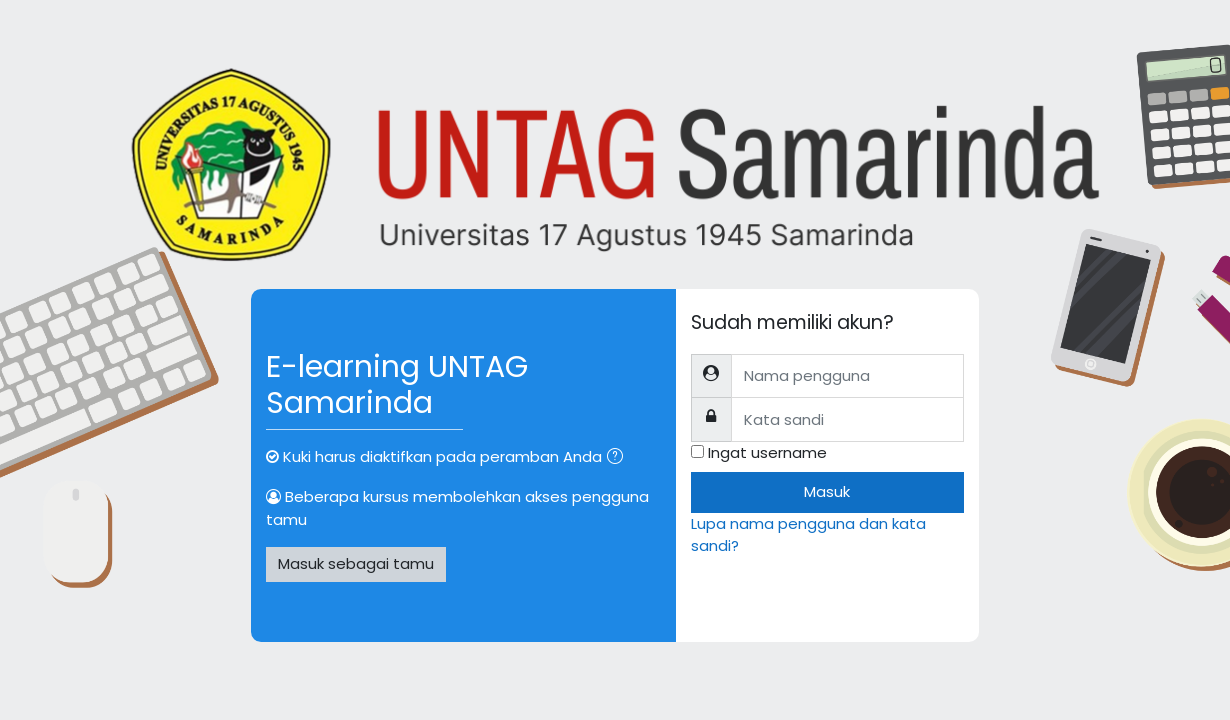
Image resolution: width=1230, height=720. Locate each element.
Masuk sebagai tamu (356, 563)
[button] (619, 458)
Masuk (827, 491)
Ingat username (767, 452)
